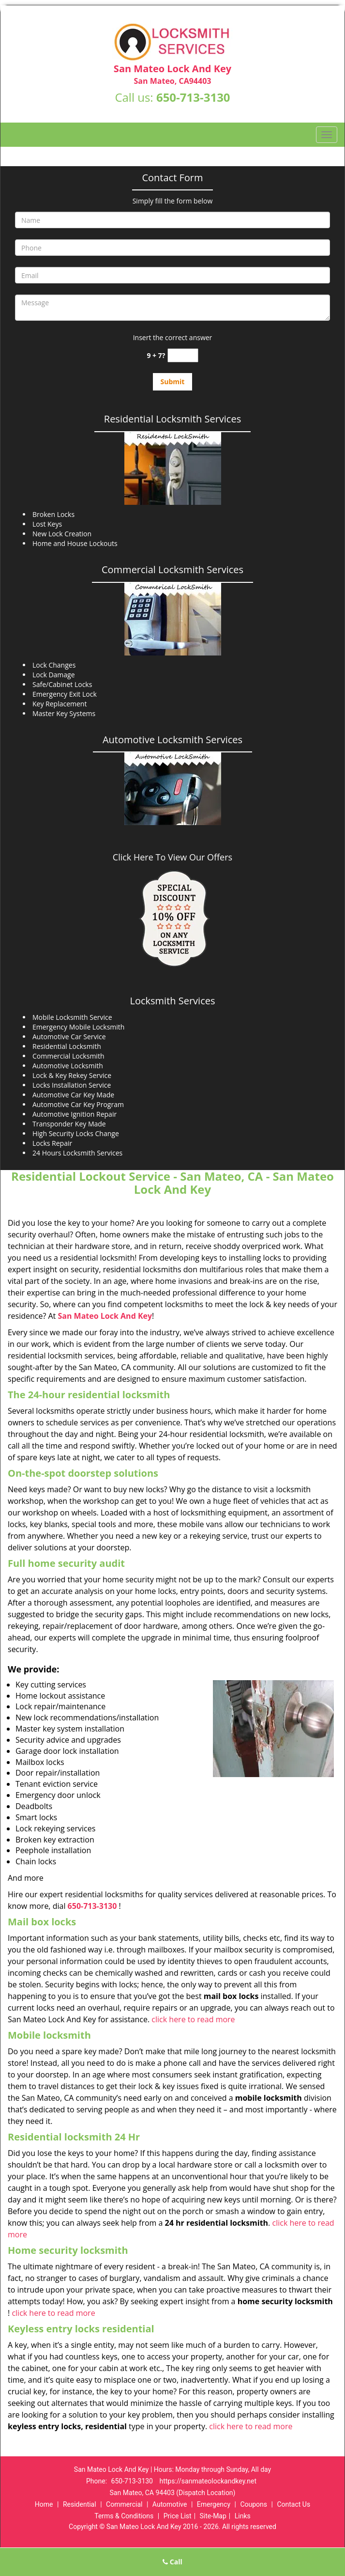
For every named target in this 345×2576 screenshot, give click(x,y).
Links (243, 2516)
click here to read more (193, 2019)
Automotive (169, 2504)
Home (44, 2504)
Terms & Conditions (123, 2516)
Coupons (253, 2504)
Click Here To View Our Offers (172, 857)
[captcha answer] (182, 355)
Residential (79, 2504)
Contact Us (293, 2504)
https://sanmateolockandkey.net (207, 2481)
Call (172, 2561)
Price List (178, 2516)
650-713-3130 (193, 97)
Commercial (124, 2504)
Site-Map (213, 2516)
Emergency (213, 2504)
